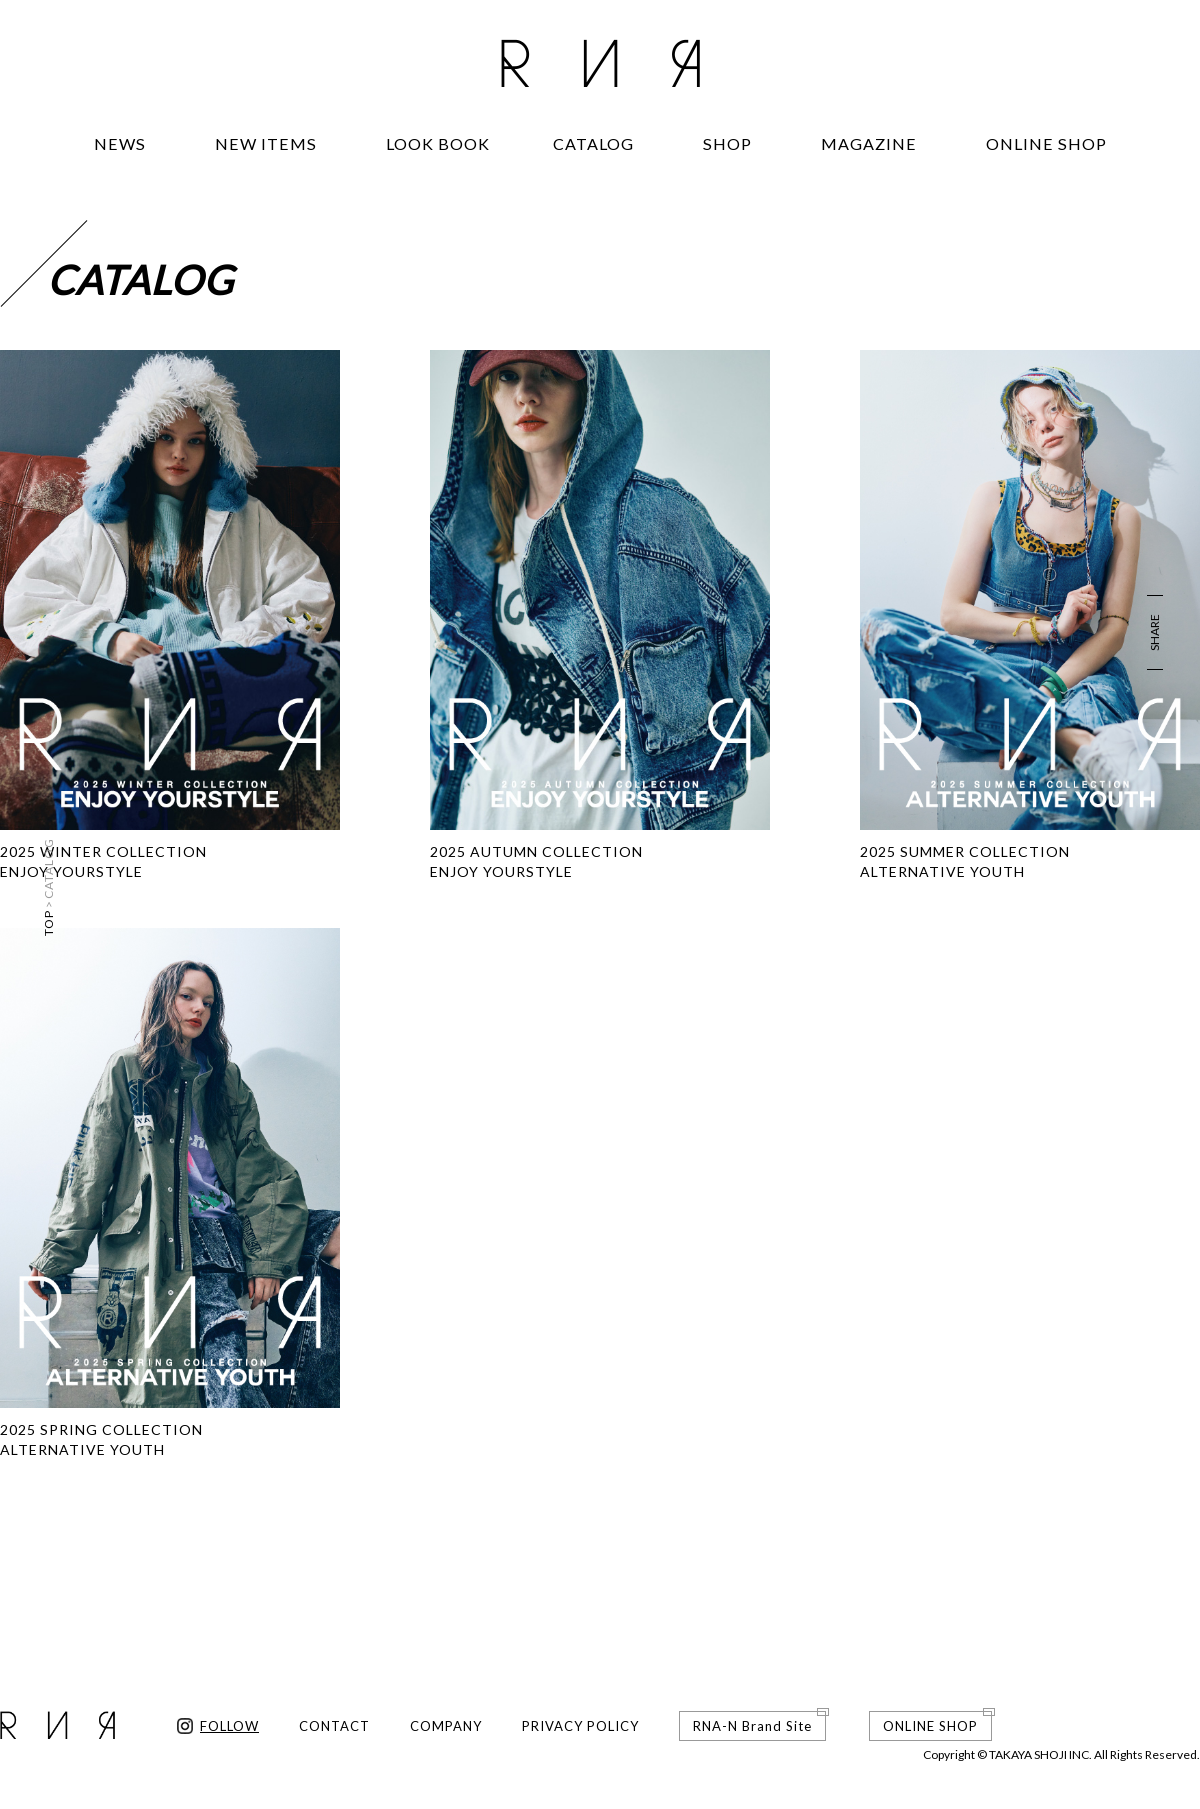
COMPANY (446, 1726)
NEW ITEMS (266, 143)
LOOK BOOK (438, 143)
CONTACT (334, 1726)
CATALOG (593, 143)
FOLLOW (229, 1726)
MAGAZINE (869, 143)
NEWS (120, 143)
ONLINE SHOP (1046, 143)
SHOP (727, 143)
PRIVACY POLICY (580, 1726)
